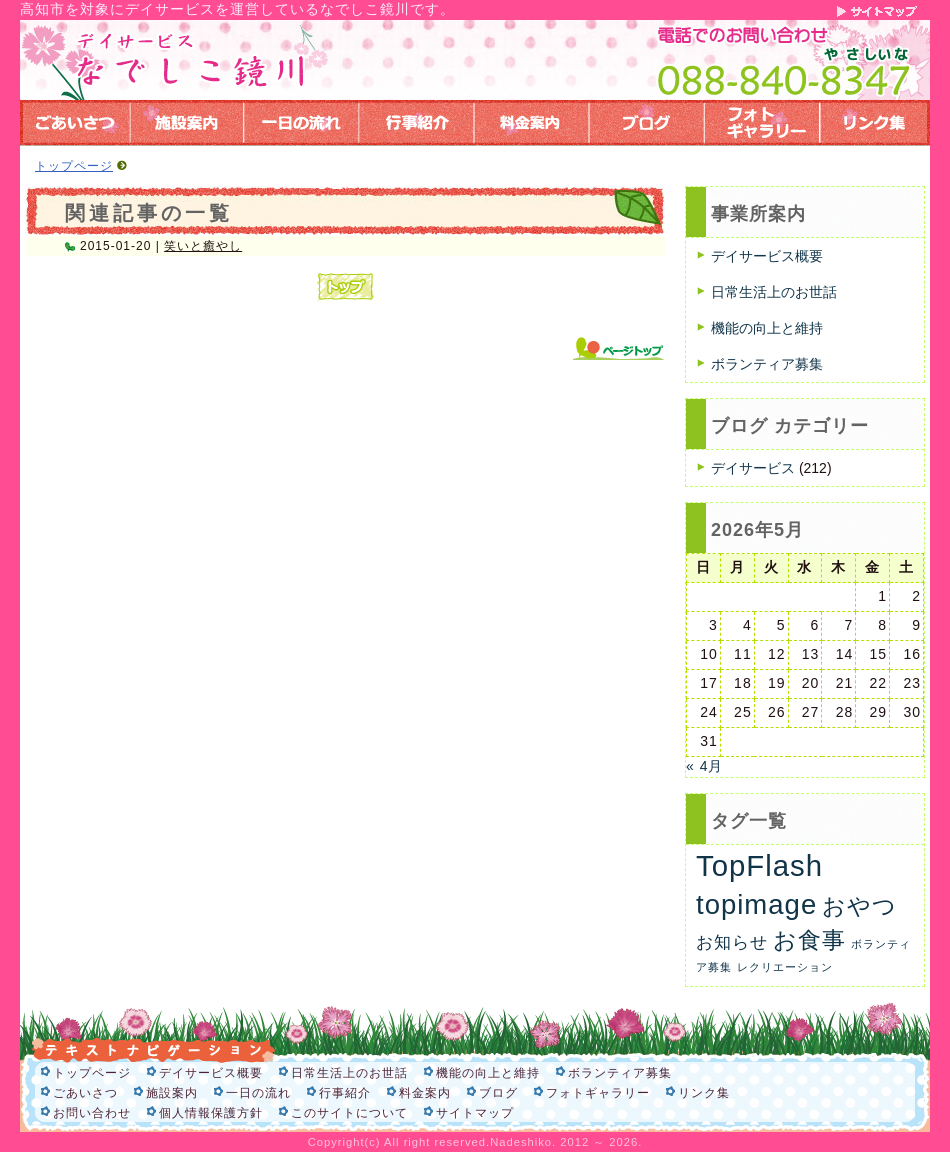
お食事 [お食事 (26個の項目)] (809, 940)
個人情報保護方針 (211, 1113)
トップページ (74, 166)
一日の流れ (258, 1093)
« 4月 (704, 766)
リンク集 (704, 1093)
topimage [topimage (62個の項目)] (756, 904)
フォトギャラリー (598, 1093)
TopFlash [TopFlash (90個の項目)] (759, 865)
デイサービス (753, 468)
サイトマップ (475, 1113)
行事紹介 (345, 1093)
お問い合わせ (92, 1113)
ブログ (498, 1093)
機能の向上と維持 (767, 328)
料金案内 (425, 1093)
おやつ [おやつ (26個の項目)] (859, 906)
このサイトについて (349, 1113)
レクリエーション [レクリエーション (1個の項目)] (785, 967)
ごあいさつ (85, 1093)
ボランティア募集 (767, 364)
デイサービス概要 (767, 256)
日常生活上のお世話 (774, 292)
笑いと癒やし (203, 246)
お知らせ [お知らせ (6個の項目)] (732, 942)
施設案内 (172, 1093)
